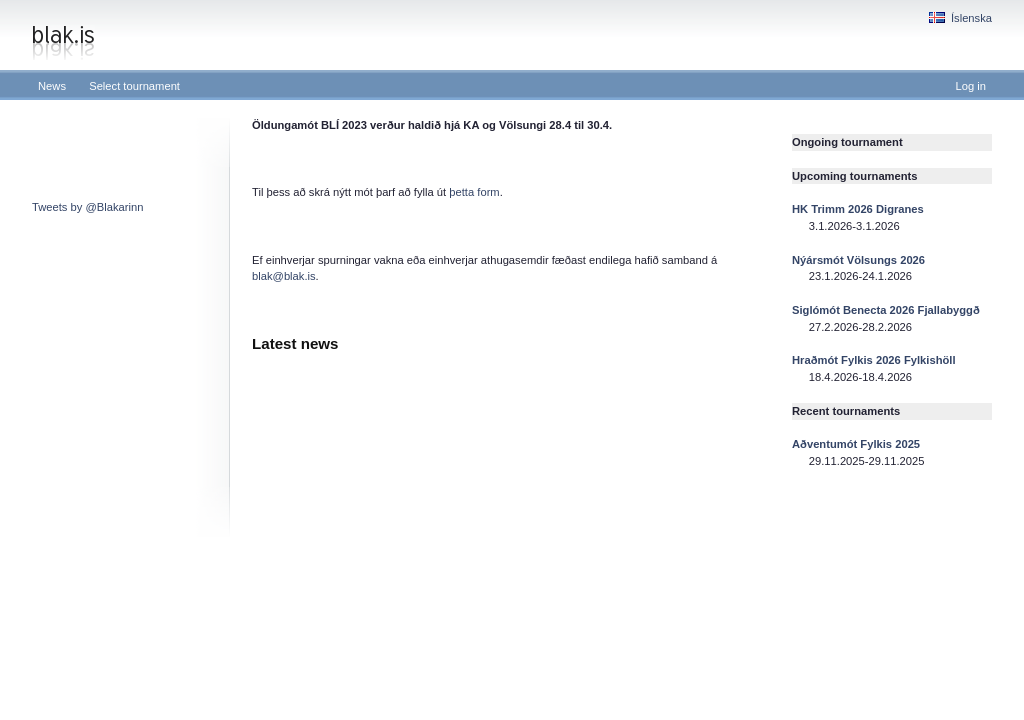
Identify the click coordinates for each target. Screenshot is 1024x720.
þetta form (474, 192)
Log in (971, 86)
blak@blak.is (284, 276)
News (52, 86)
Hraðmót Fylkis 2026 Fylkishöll (874, 360)
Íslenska (960, 18)
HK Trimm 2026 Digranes (858, 209)
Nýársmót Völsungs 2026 (858, 260)
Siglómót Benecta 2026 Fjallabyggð (886, 310)
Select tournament (134, 86)
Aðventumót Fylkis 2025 (856, 444)
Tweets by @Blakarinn (87, 207)
